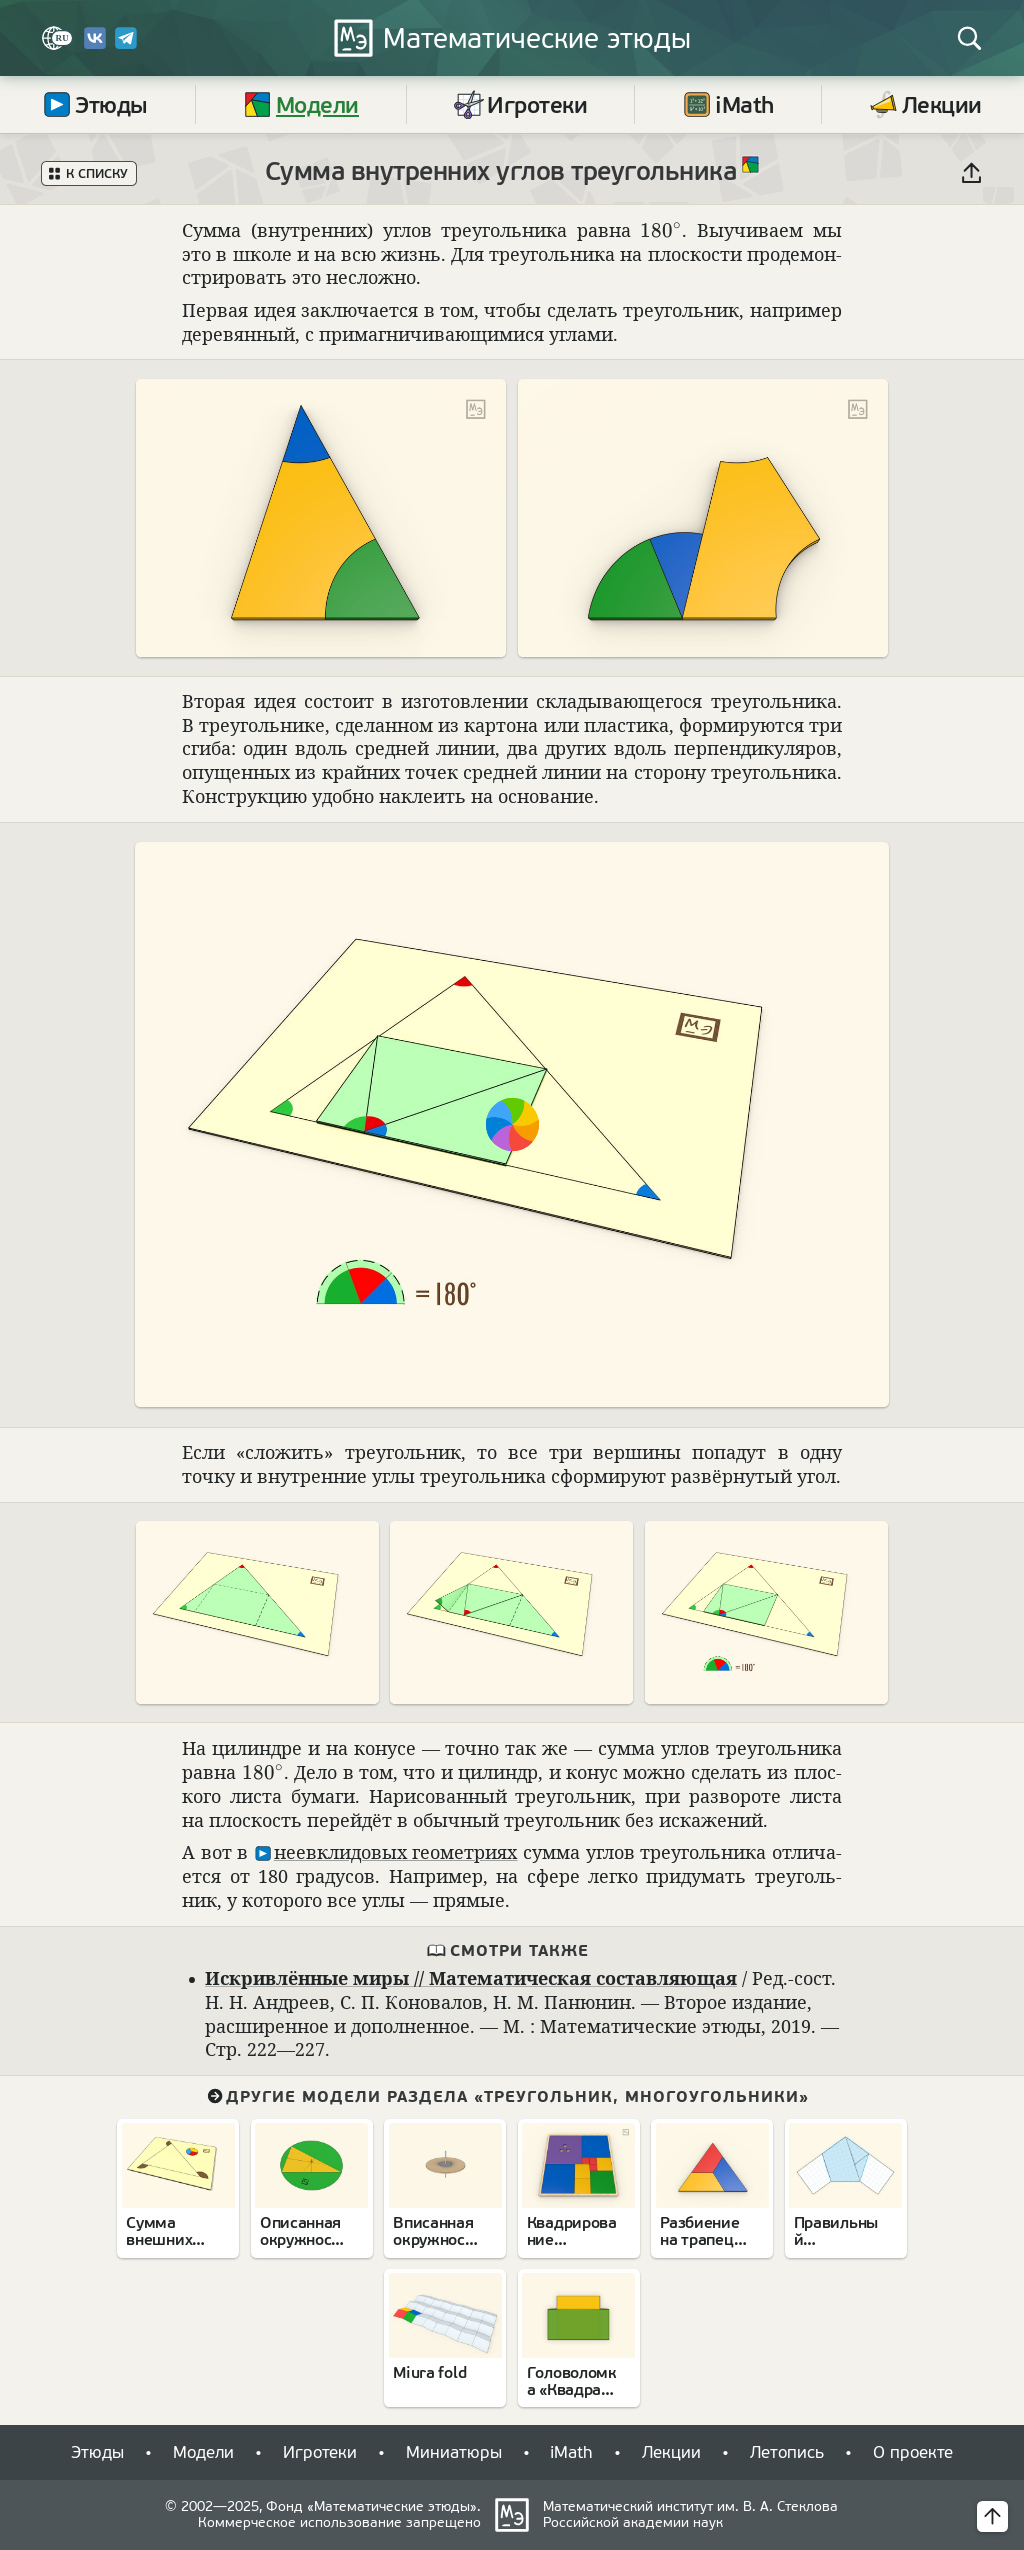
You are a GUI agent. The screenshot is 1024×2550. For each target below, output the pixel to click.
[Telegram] (126, 45)
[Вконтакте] (95, 45)
